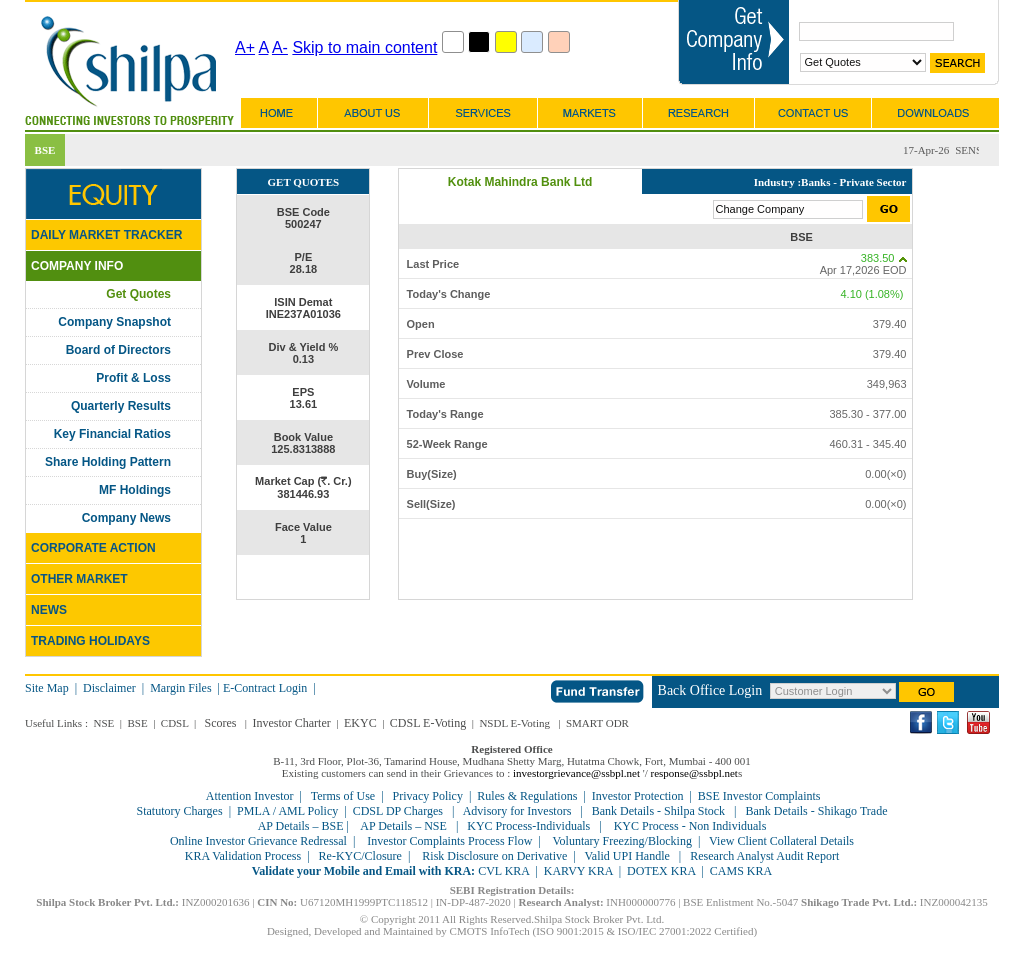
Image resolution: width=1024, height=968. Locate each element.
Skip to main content (364, 47)
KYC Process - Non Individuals (689, 826)
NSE (103, 723)
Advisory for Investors (517, 811)
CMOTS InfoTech (490, 931)
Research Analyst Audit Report (764, 856)
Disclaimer (109, 688)
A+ (245, 47)
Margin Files (180, 688)
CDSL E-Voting (428, 723)
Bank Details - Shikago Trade (816, 811)
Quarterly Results (121, 406)
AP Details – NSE (404, 826)
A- (280, 47)
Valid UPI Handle (627, 856)
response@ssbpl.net (694, 773)
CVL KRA (503, 871)
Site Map (47, 688)
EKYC (360, 723)
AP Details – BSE (302, 826)
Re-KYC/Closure (360, 856)
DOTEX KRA (661, 871)
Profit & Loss (133, 378)
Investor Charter (291, 723)
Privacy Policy (428, 796)
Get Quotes (138, 294)
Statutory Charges (180, 811)
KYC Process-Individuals (528, 826)
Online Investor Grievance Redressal (258, 841)
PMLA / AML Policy (287, 811)
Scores (221, 723)
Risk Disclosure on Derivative (494, 856)
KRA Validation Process (243, 856)
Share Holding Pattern (108, 462)
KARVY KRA (578, 871)
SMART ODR (597, 723)
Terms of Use (343, 796)
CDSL (175, 723)
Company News (126, 518)
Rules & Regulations (527, 796)
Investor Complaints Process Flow (449, 841)
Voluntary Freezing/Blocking (621, 841)
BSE (137, 723)
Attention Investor (250, 796)
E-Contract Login (266, 688)
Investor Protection (638, 796)
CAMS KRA (741, 871)
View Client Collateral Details (781, 841)
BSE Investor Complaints (759, 796)
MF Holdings (135, 490)
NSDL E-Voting (514, 723)
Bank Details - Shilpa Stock (658, 811)
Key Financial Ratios (112, 434)
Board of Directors (118, 350)
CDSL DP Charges (398, 811)
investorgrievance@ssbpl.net (576, 773)
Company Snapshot (114, 322)
